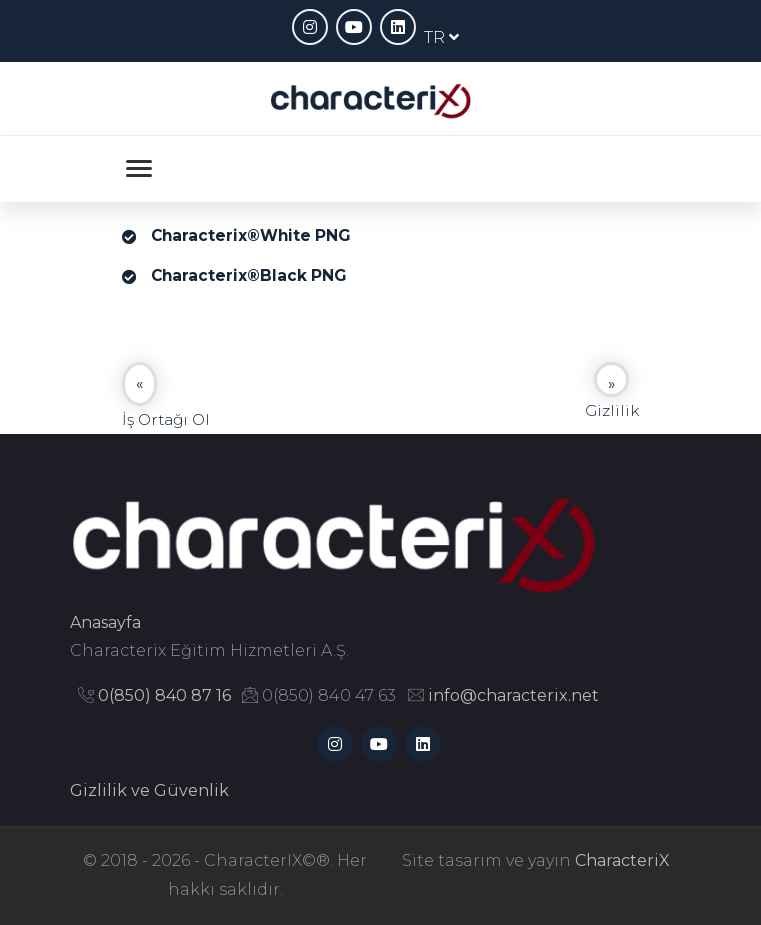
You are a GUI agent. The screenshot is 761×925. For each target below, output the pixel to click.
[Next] (611, 379)
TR (441, 37)
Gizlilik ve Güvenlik (149, 790)
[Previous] (139, 384)
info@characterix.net (513, 695)
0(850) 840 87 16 (164, 695)
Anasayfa (105, 622)
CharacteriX (622, 860)
